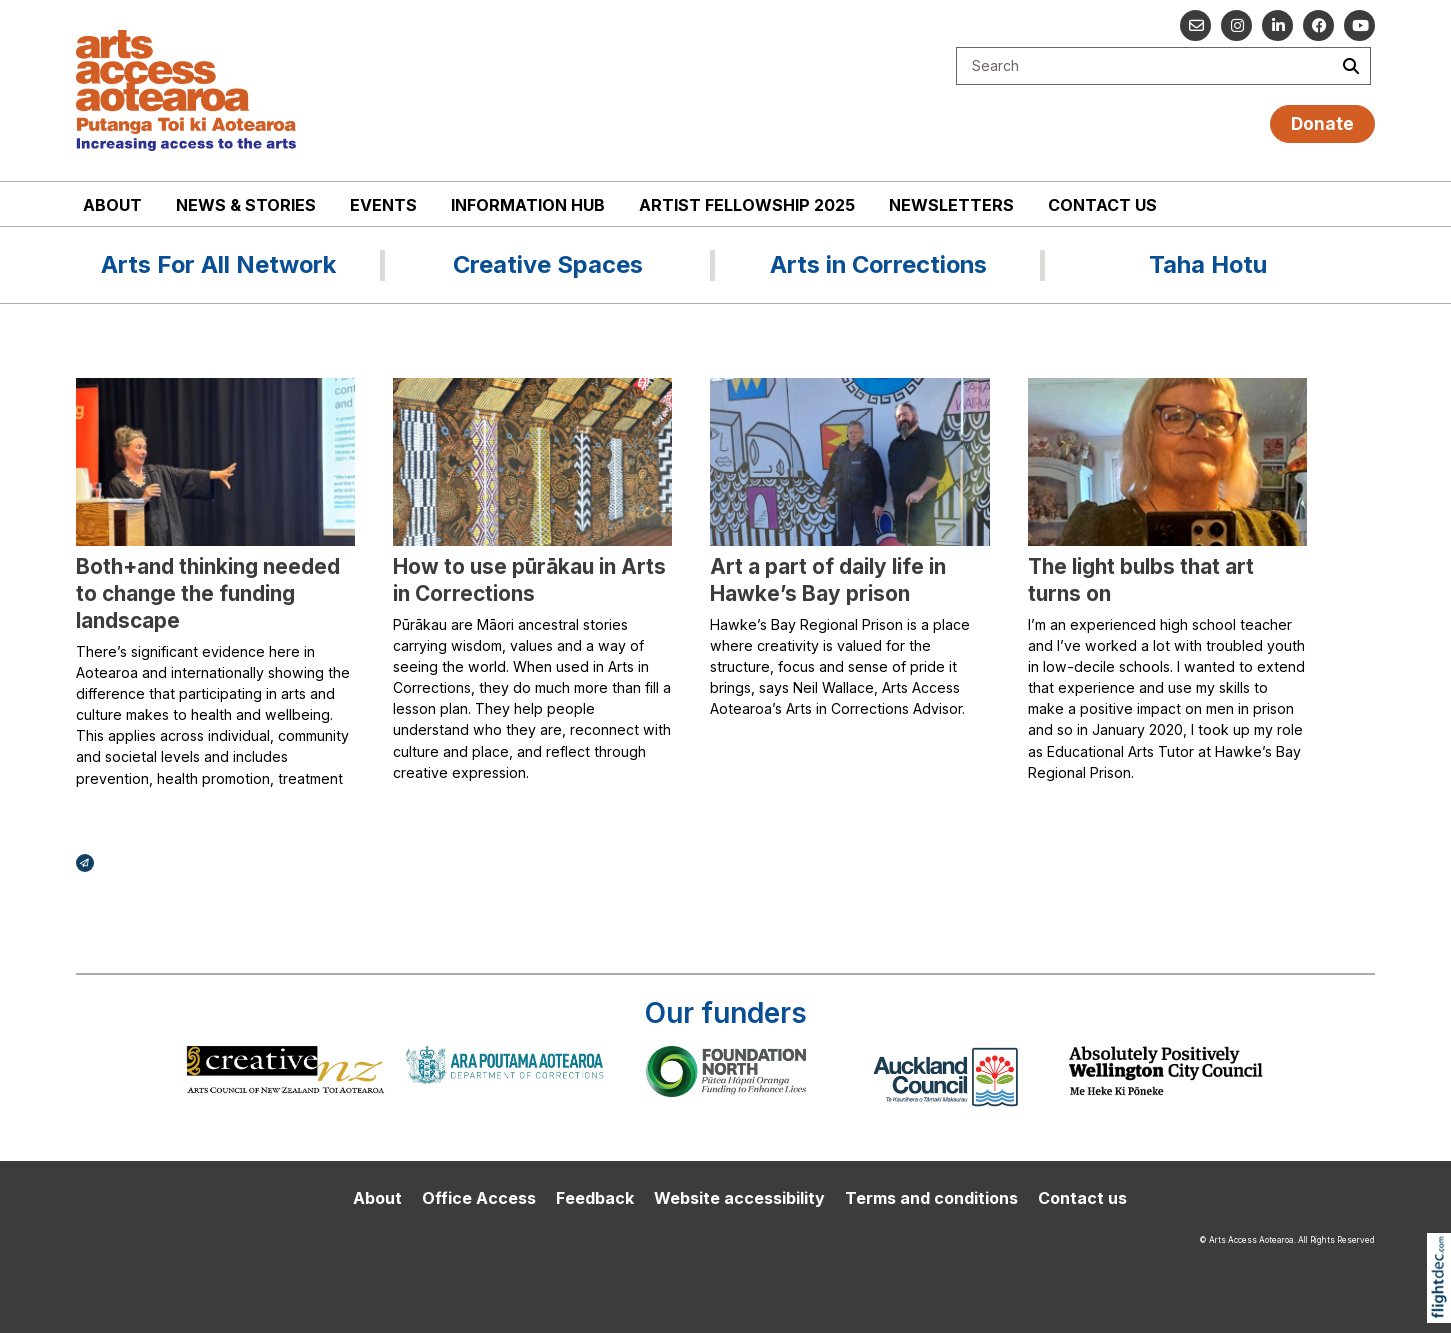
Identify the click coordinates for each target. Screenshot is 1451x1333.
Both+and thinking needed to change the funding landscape (208, 593)
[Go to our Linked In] (1277, 25)
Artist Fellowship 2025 (747, 205)
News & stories (246, 205)
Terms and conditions (931, 1198)
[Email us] (1195, 25)
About (112, 205)
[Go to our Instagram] (1236, 25)
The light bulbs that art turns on (1141, 580)
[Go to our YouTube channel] (1359, 25)
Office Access (479, 1198)
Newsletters (951, 205)
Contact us (1102, 205)
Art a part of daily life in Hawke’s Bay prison (828, 580)
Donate (1322, 123)
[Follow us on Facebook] (1318, 25)
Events (383, 205)
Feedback (595, 1198)
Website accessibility (739, 1198)
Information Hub (528, 205)
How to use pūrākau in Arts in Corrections (529, 580)
